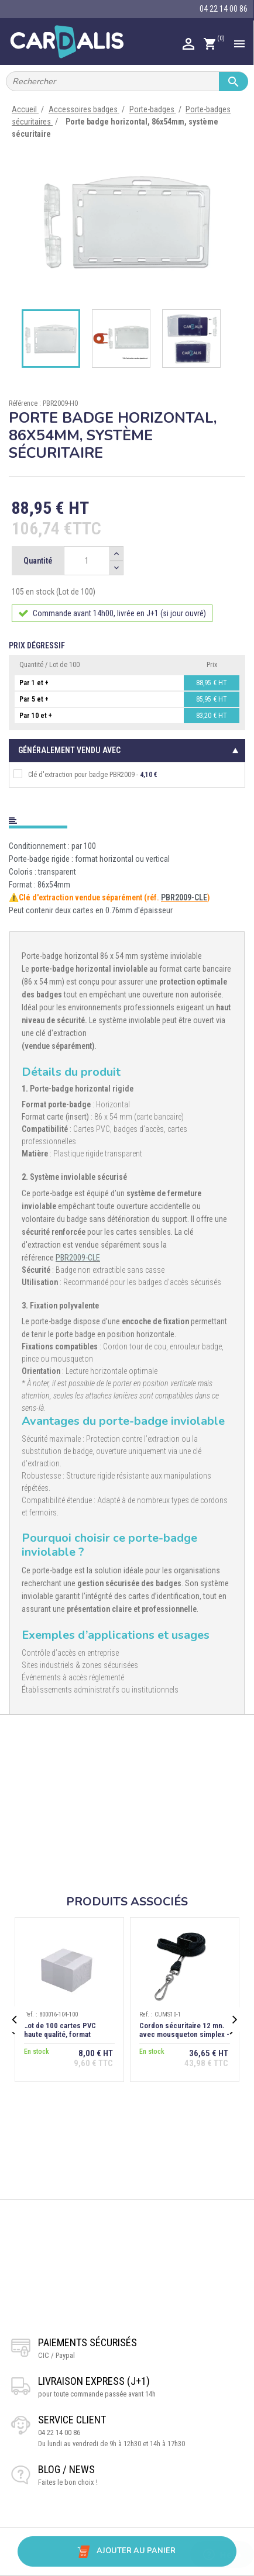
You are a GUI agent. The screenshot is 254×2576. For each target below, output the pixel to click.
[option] (127, 220)
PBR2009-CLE (184, 897)
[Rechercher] (127, 81)
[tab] (127, 818)
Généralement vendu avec (69, 750)
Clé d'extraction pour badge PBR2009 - (85, 774)
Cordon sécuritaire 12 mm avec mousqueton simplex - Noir (184, 2034)
